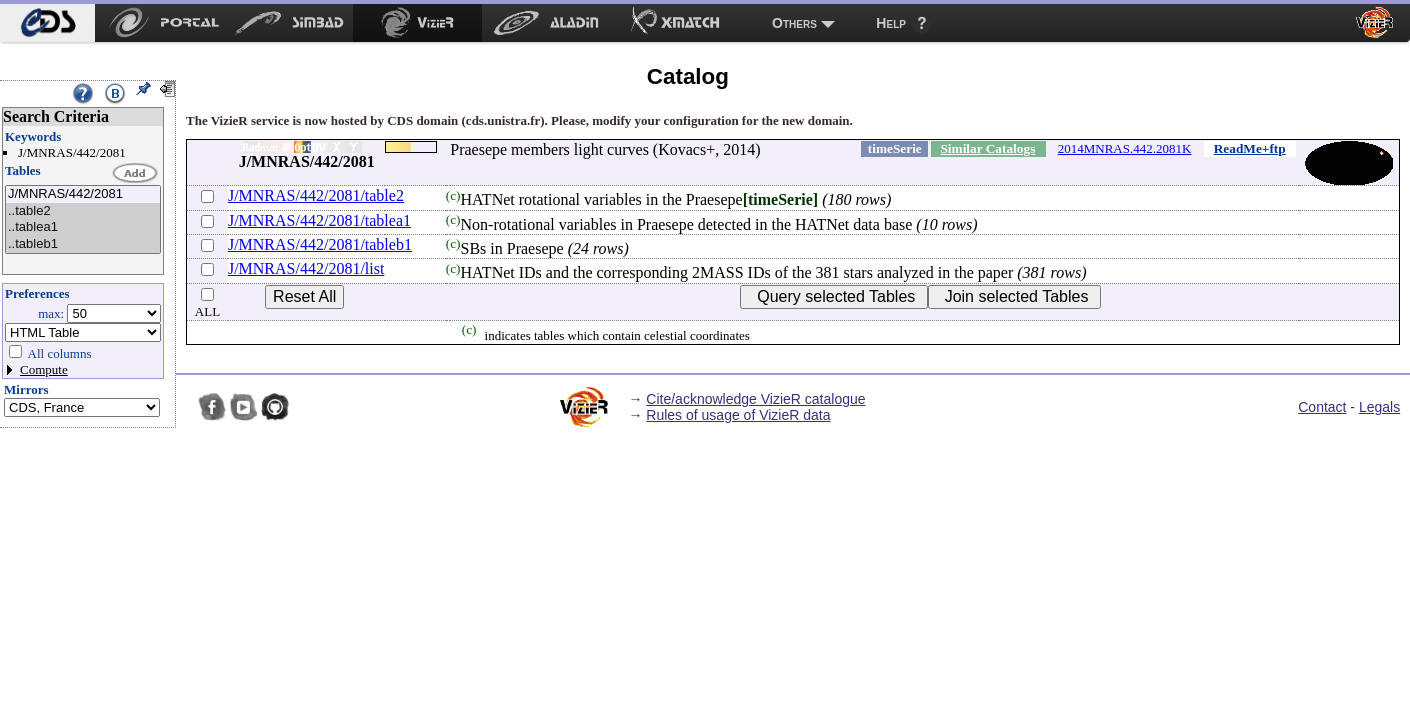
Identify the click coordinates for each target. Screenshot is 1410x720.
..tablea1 (83, 227)
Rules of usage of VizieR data (738, 415)
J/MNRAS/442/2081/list (306, 268)
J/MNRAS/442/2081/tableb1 (320, 244)
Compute (44, 369)
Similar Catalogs (987, 148)
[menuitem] (47, 23)
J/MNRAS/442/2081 (83, 194)
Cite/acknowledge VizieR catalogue (755, 399)
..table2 (83, 211)
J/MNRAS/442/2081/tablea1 (319, 220)
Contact (1322, 407)
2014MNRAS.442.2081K (1125, 148)
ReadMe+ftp (1250, 148)
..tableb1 (83, 244)
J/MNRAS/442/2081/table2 (316, 195)
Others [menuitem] (794, 23)
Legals (1379, 407)
